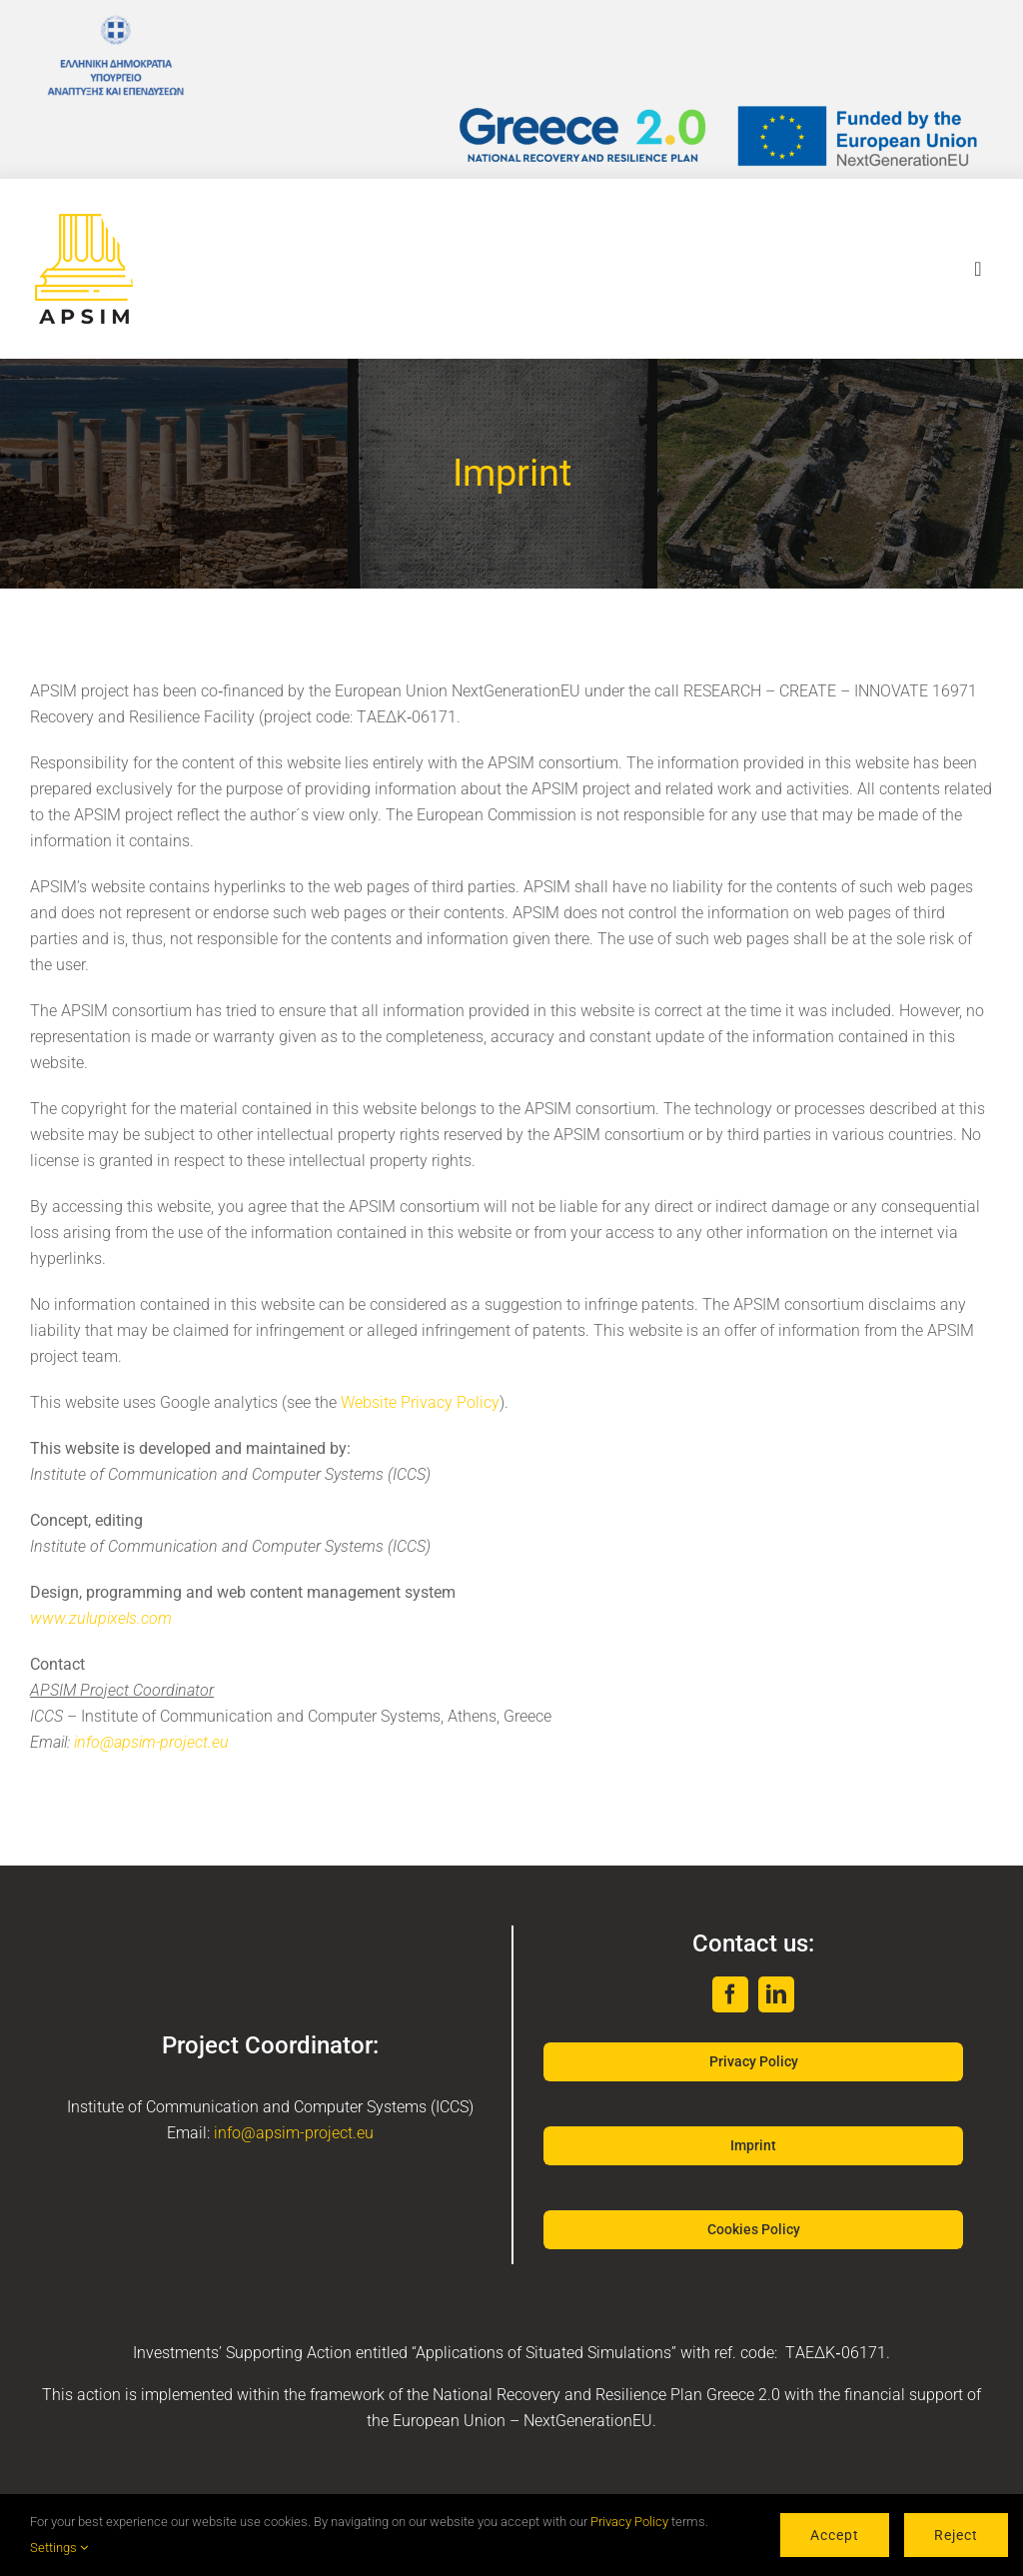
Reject (956, 2535)
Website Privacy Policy (420, 1402)
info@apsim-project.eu (151, 1742)
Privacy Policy (629, 2521)
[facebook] (730, 1994)
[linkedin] (776, 1994)
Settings (59, 2547)
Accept (834, 2535)
